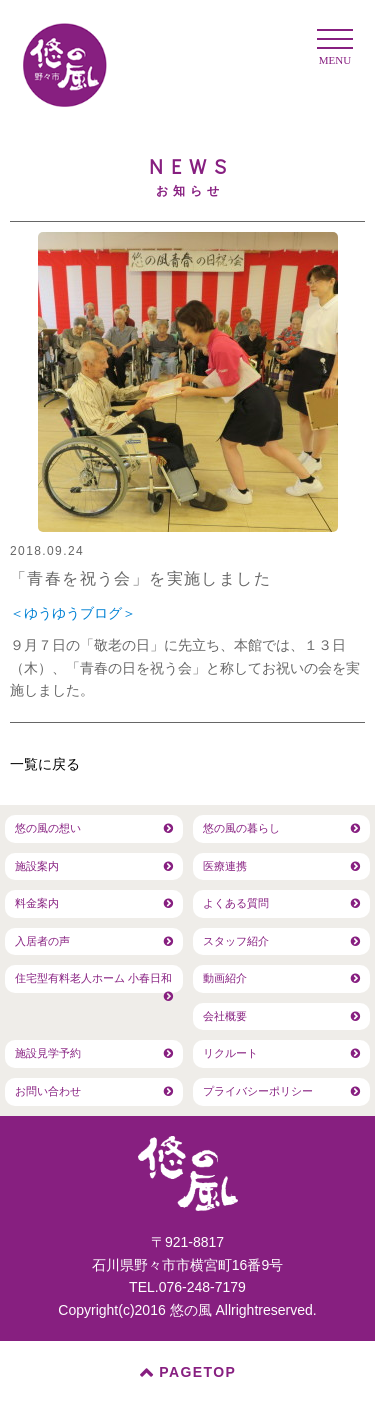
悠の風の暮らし (241, 828)
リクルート (230, 1053)
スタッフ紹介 (236, 941)
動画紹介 (225, 978)
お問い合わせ (48, 1091)
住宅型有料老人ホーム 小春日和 (93, 978)
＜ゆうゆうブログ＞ (73, 613)
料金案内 (37, 903)
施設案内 (37, 866)
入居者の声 (42, 941)
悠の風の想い (48, 828)
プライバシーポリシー (258, 1091)
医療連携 (225, 866)
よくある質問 (236, 903)
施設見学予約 (48, 1053)
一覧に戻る (45, 764)
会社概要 (225, 1016)
